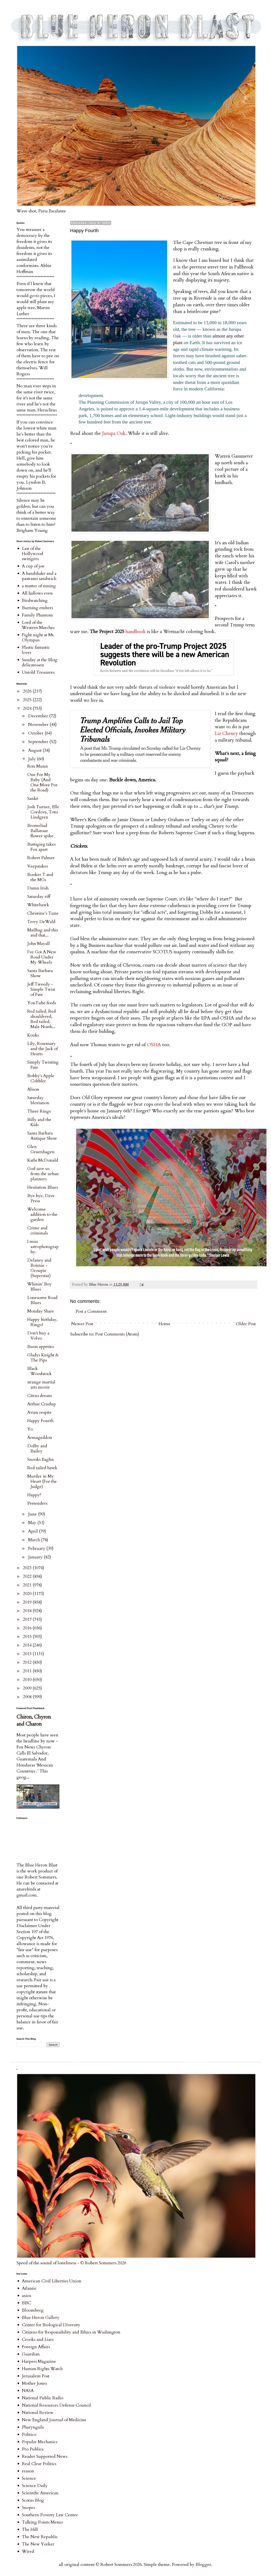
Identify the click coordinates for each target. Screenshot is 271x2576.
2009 (28, 1688)
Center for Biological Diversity (51, 2325)
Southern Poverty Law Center (50, 2515)
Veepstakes (37, 866)
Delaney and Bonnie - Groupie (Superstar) (39, 1268)
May (32, 1523)
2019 (28, 1602)
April (33, 1531)
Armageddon (39, 1437)
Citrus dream (39, 1395)
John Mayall (38, 943)
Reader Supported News (44, 2456)
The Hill (30, 2529)
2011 (28, 1671)
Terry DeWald (41, 922)
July (32, 759)
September (38, 742)
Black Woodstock (39, 1371)
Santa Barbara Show (40, 973)
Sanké (32, 798)
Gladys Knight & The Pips (43, 1357)
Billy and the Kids (39, 1122)
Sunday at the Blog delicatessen (39, 662)
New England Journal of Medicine (54, 2420)
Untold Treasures (38, 672)
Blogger (203, 2564)
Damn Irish (37, 888)
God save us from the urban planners (43, 1174)
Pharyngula (33, 2427)
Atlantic (29, 2288)
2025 (28, 700)
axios (26, 2295)
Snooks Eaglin (40, 1459)
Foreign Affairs (36, 2347)
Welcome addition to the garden (42, 1214)
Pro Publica (33, 2449)
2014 (28, 1645)
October (36, 733)
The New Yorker (38, 2544)
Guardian (31, 2354)
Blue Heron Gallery (40, 2317)
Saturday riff (38, 896)
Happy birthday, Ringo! (42, 1322)
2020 (28, 1593)
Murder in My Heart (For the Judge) (42, 1481)
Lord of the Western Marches (38, 624)
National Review (37, 2412)
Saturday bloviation (38, 1100)
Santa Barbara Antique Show (42, 1135)
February (37, 1548)
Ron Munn (37, 766)
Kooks (33, 1035)
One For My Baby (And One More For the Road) (42, 782)
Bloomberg (33, 2310)
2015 (28, 1636)
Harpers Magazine (39, 2361)
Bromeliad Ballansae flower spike (40, 831)
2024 (28, 708)
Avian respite (39, 1412)
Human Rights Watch (42, 2369)
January (36, 1557)
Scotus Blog (33, 2500)
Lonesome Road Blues (42, 1300)
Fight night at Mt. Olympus (38, 637)
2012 (28, 1662)
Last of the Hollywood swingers (32, 554)
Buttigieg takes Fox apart (41, 846)
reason (28, 2471)
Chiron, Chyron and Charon (34, 1721)
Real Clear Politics (39, 2464)
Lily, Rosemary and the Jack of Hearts (42, 1049)
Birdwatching (35, 600)
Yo (30, 1429)
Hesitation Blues (42, 1187)
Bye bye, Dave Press (41, 1198)
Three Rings (39, 1111)
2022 (28, 1576)
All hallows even (37, 593)
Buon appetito (40, 1346)
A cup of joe (33, 566)
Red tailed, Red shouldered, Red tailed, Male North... (41, 1019)
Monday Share (40, 1311)
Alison (33, 1089)
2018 (28, 1611)
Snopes (28, 2507)
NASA (28, 2391)
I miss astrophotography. (43, 1247)
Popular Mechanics (39, 2442)
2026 (28, 691)
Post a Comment (91, 1311)
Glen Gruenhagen (41, 1149)
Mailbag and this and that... (42, 932)
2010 (28, 1679)
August (35, 750)
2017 (28, 1619)
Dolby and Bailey (37, 1448)
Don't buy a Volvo (38, 1335)
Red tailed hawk (42, 1468)
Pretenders (37, 1503)
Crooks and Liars (37, 2339)
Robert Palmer (41, 858)
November (39, 724)
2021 (28, 1585)
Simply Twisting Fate (43, 1064)
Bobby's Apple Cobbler (40, 1078)
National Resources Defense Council (56, 2405)
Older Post (246, 1324)
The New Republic (40, 2537)
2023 (28, 1568)
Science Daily (35, 2486)
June (33, 1514)
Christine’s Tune (43, 913)
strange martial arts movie (41, 1384)
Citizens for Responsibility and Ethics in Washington (71, 2332)
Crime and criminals (37, 1230)
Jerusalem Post (35, 2376)
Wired (28, 2551)
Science (29, 2478)
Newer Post (82, 1324)
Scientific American (40, 2493)
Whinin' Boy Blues (39, 1286)
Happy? (34, 1495)
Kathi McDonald (42, 1160)
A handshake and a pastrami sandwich (39, 575)
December (38, 716)
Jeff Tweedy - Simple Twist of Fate (41, 989)
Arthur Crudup (41, 1404)
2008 (28, 1697)
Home (164, 1324)
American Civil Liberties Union (51, 2281)
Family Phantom (37, 615)
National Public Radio (42, 2398)
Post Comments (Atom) (117, 1334)
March (34, 1540)
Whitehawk (38, 905)
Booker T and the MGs (40, 877)
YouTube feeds (41, 1003)
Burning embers (37, 608)
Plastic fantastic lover (36, 649)
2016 (28, 1628)
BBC (26, 2303)
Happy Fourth (40, 1421)
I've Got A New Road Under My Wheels (41, 957)
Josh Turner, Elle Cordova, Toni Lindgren (43, 812)
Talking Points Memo (42, 2522)
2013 (28, 1654)
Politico (29, 2434)
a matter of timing (39, 586)
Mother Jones (34, 2383)
